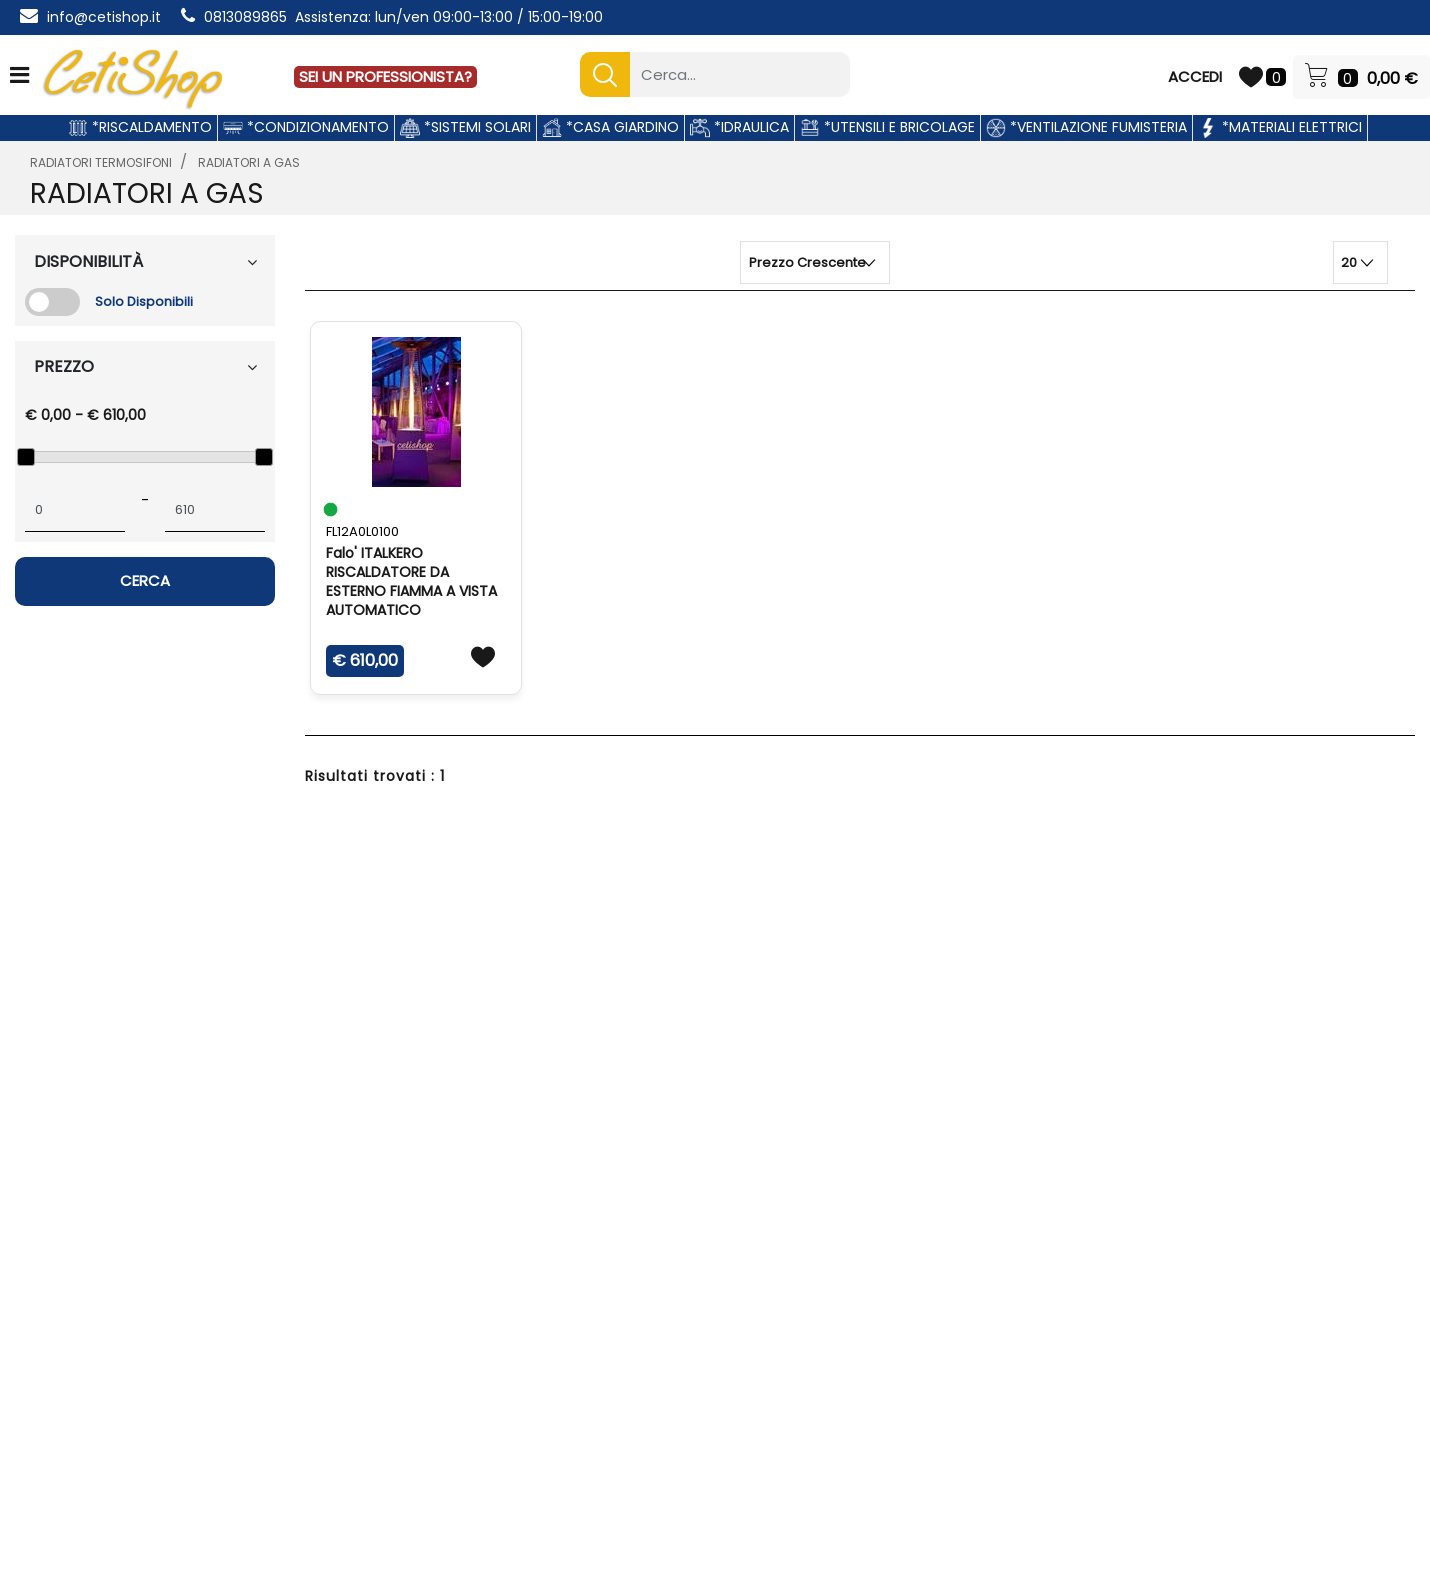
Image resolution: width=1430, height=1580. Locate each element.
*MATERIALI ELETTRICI (1280, 127)
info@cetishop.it (104, 17)
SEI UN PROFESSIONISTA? (385, 76)
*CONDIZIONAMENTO (306, 127)
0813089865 (245, 17)
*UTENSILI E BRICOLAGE (887, 127)
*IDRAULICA (739, 127)
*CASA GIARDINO (610, 127)
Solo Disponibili (144, 301)
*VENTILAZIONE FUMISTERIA (1086, 127)
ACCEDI (1195, 76)
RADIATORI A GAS (249, 162)
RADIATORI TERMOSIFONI (101, 162)
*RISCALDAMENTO (140, 127)
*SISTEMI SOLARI (465, 127)
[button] (605, 74)
